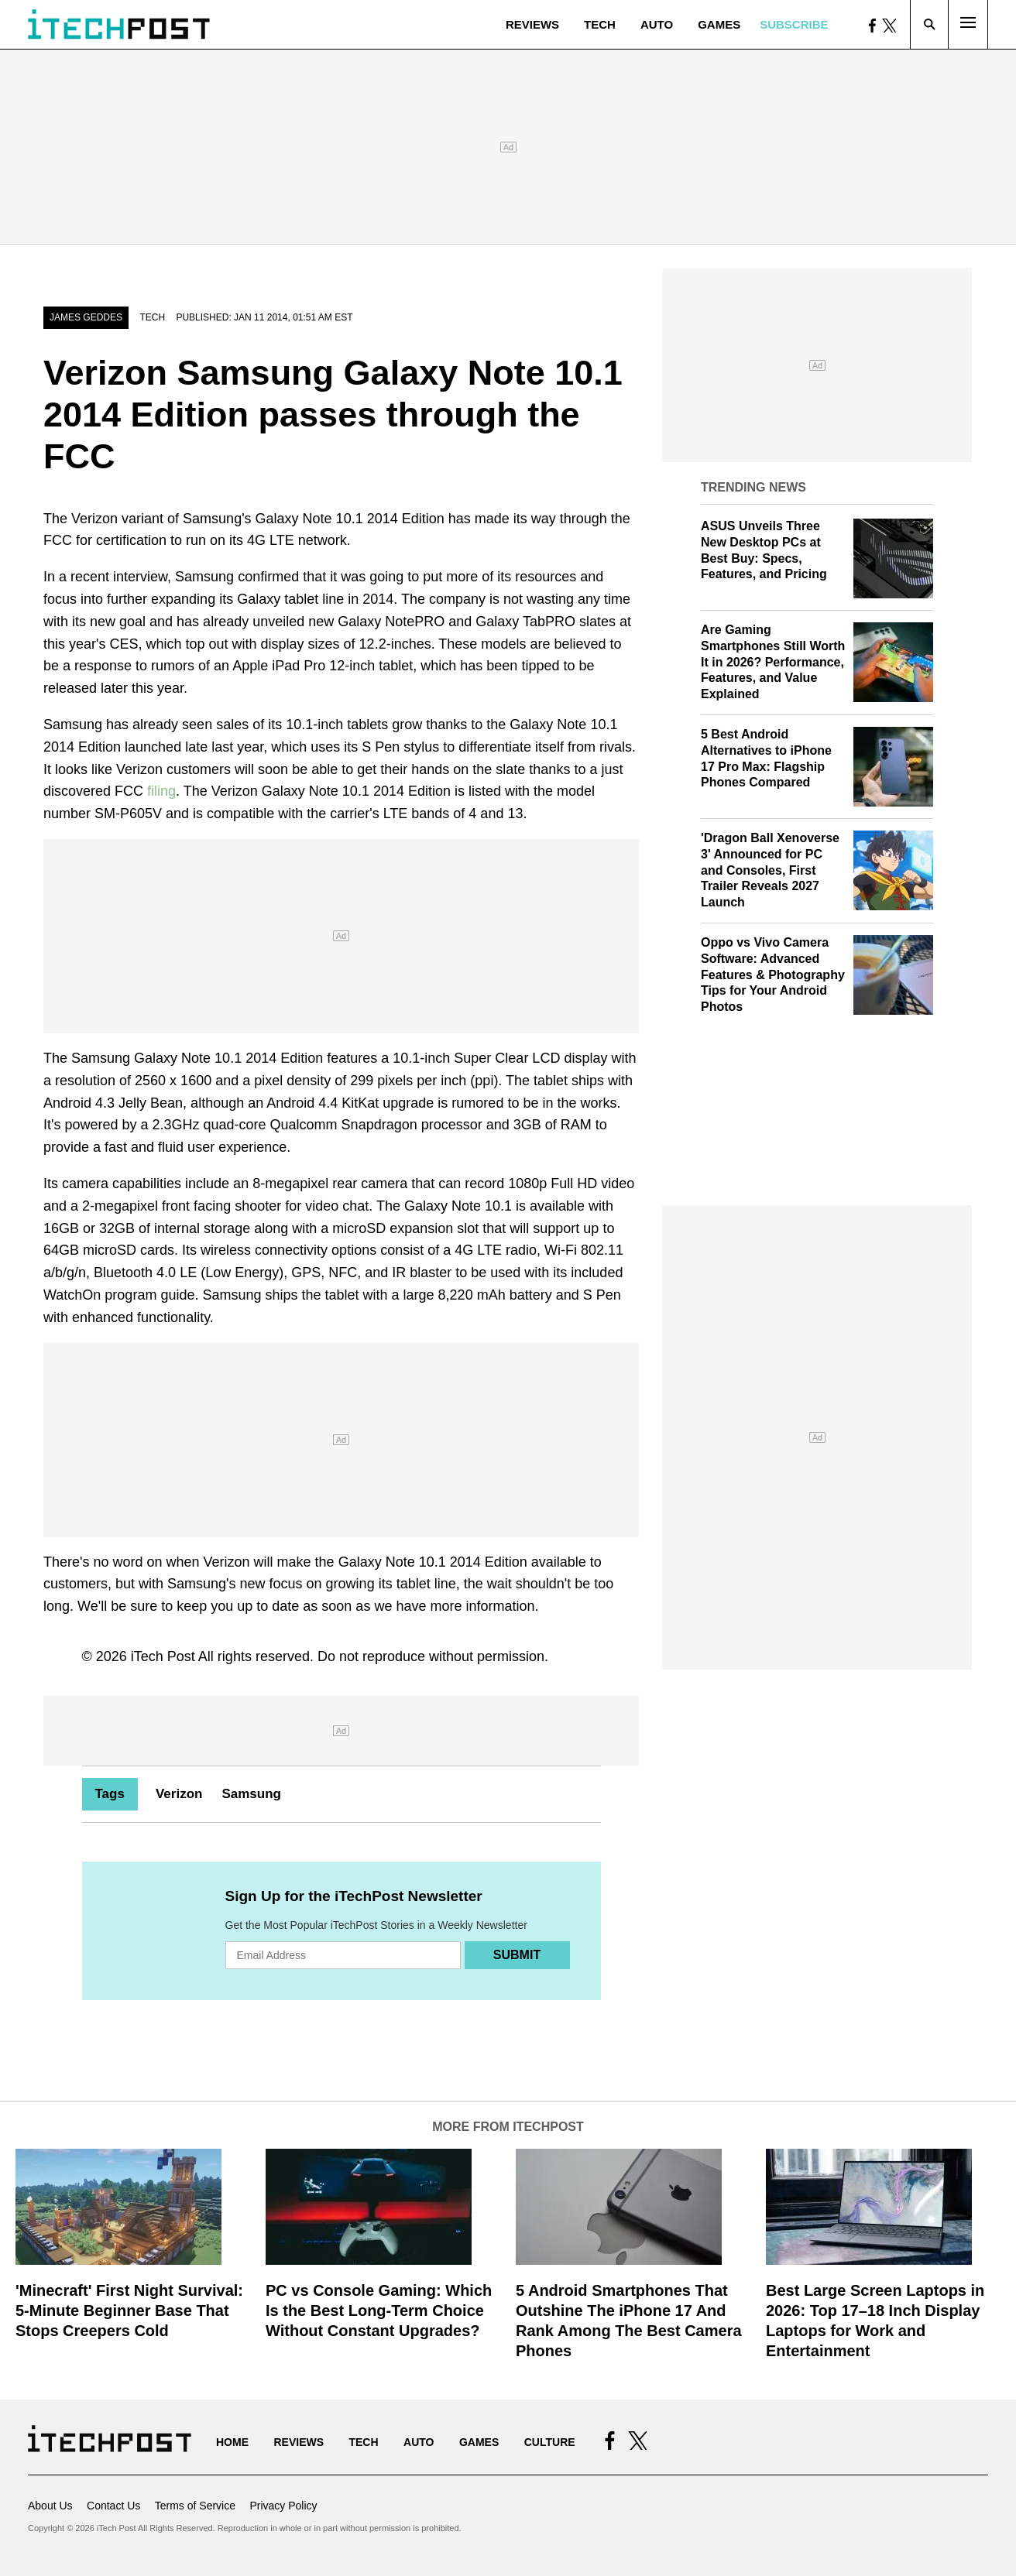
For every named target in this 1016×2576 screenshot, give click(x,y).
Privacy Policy (283, 2505)
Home (232, 2442)
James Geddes (86, 317)
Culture (549, 2442)
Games (719, 24)
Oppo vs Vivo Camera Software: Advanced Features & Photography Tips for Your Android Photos (773, 974)
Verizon (179, 1793)
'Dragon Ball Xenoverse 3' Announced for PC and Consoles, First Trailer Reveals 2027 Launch (770, 870)
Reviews (532, 24)
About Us (50, 2505)
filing (161, 791)
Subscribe (794, 24)
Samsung (251, 1793)
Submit (517, 1954)
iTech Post (163, 1656)
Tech (600, 24)
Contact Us (113, 2505)
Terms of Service (195, 2505)
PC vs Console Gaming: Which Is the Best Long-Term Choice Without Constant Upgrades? (379, 2310)
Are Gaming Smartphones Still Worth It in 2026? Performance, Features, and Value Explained (773, 662)
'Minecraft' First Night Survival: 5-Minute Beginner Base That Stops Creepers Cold (129, 2310)
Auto (656, 24)
